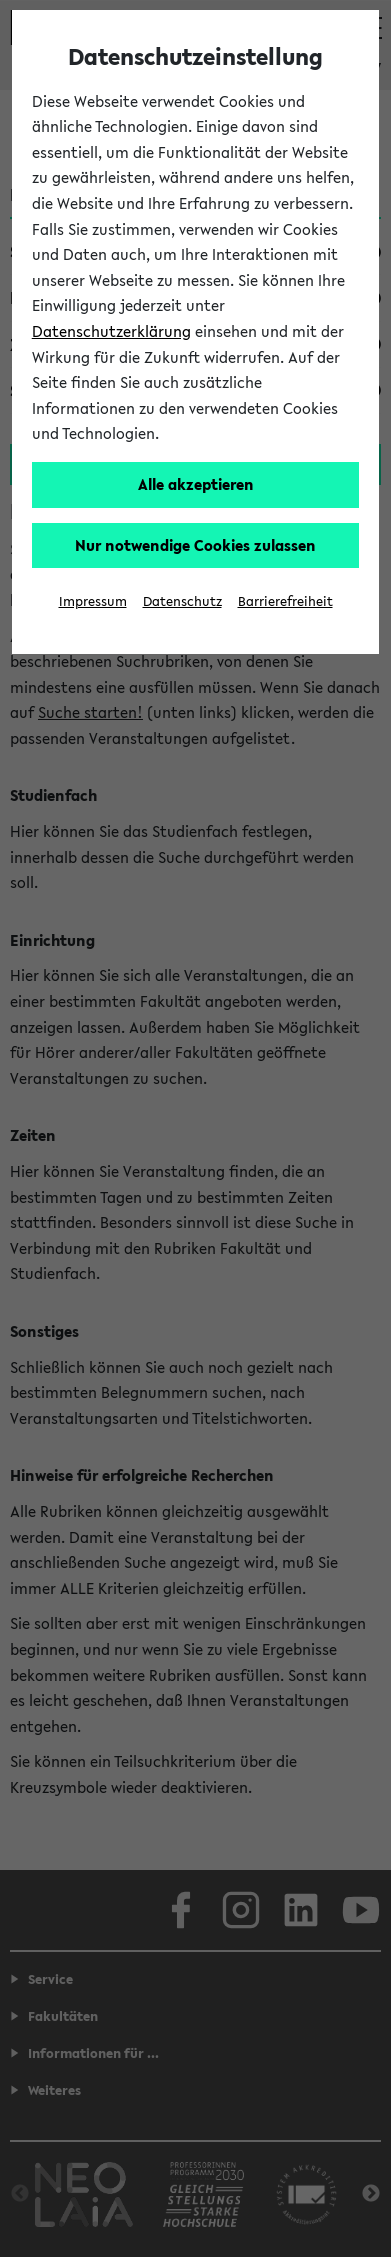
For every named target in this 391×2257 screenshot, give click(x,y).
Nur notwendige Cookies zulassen (195, 545)
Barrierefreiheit (285, 601)
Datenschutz (182, 601)
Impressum (93, 601)
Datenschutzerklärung (111, 331)
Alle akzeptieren (196, 484)
